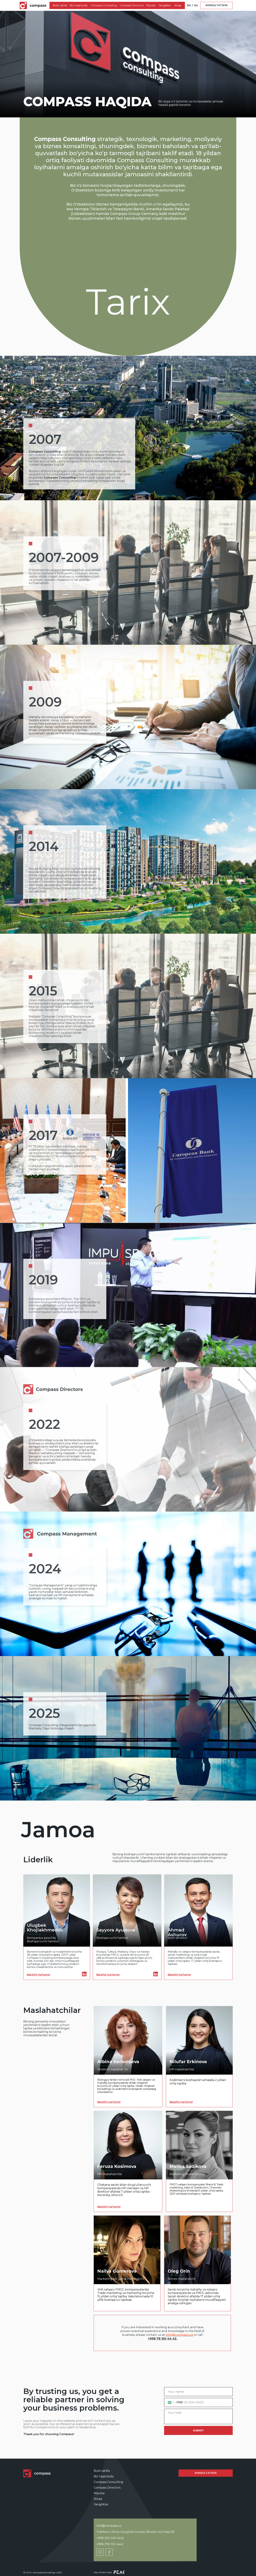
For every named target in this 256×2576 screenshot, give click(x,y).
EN (189, 5)
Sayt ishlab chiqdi (103, 2572)
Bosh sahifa (60, 5)
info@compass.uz (179, 2335)
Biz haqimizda (78, 5)
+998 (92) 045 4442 (110, 2538)
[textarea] (198, 2416)
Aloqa (177, 5)
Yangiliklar (101, 2504)
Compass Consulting (104, 5)
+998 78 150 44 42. (162, 2338)
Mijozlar (151, 5)
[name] (198, 2391)
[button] (108, 1974)
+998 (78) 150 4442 (109, 2544)
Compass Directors (132, 5)
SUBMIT (198, 2430)
